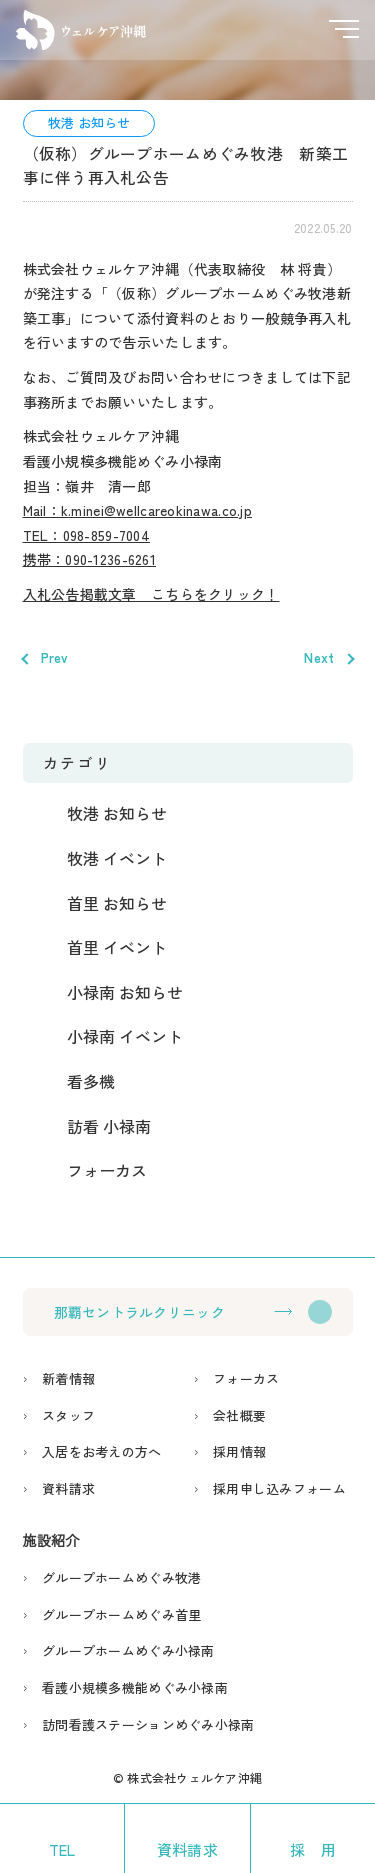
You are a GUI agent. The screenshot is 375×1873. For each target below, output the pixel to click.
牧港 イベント (117, 858)
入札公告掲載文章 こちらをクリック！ (151, 594)
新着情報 (68, 1378)
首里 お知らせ (117, 903)
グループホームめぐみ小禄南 (128, 1650)
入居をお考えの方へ (102, 1451)
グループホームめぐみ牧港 (121, 1577)
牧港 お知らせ (89, 122)
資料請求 (68, 1488)
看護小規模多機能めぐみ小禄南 (135, 1687)
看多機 (91, 1081)
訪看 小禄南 (109, 1126)
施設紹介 (51, 1540)
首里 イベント (117, 947)
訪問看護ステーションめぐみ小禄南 (148, 1724)
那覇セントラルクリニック (139, 1312)
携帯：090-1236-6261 (89, 559)
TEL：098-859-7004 (86, 535)
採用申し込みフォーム (279, 1488)
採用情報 (239, 1451)
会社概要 (239, 1415)
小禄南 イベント (125, 1036)
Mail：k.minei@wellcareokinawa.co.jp (138, 510)
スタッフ (68, 1415)
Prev (55, 657)
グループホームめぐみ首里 (121, 1614)
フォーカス (107, 1170)
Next (319, 657)
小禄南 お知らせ (125, 992)
